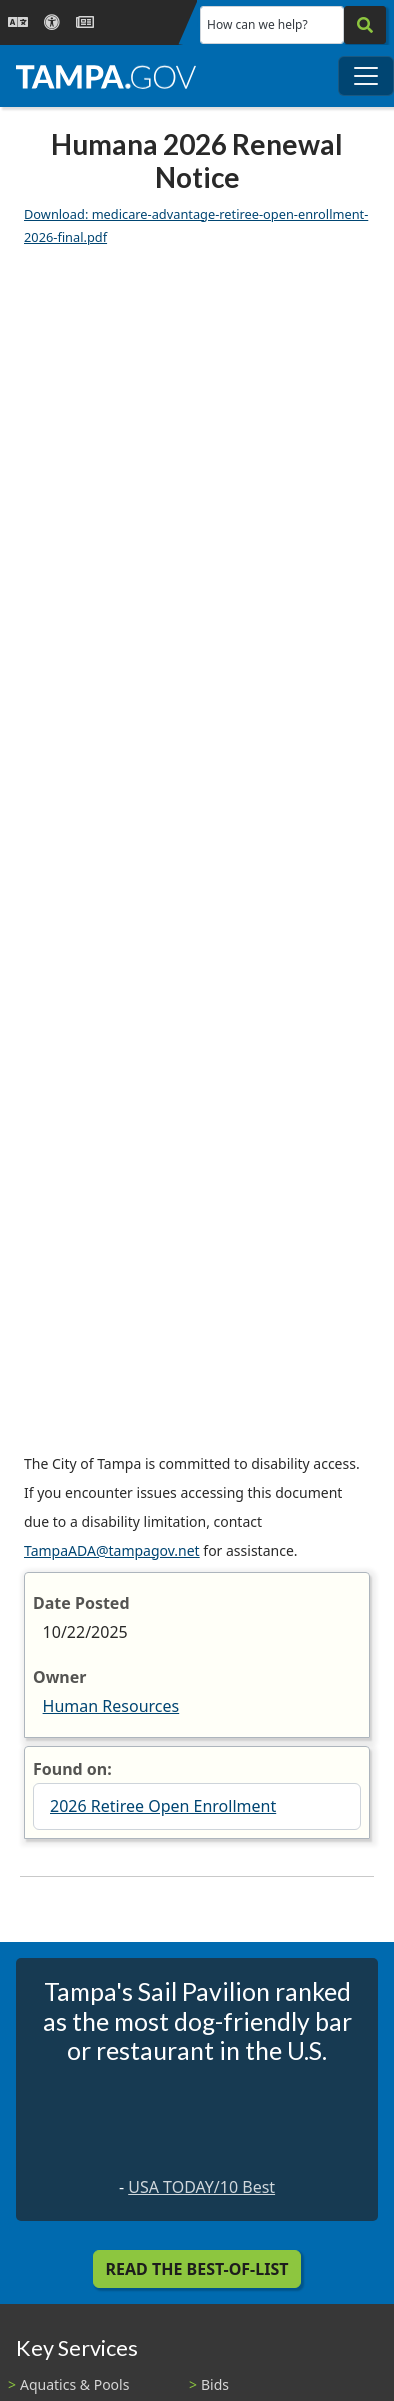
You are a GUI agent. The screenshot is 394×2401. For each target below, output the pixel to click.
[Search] (365, 25)
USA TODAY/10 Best (201, 2187)
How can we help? (257, 24)
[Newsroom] (85, 22)
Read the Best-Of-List (197, 2269)
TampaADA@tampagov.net (112, 1550)
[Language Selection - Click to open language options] (18, 22)
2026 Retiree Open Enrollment (163, 1806)
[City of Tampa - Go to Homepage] (106, 76)
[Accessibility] (52, 22)
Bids (215, 2384)
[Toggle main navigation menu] (366, 76)
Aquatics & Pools (74, 2384)
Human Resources (111, 1706)
